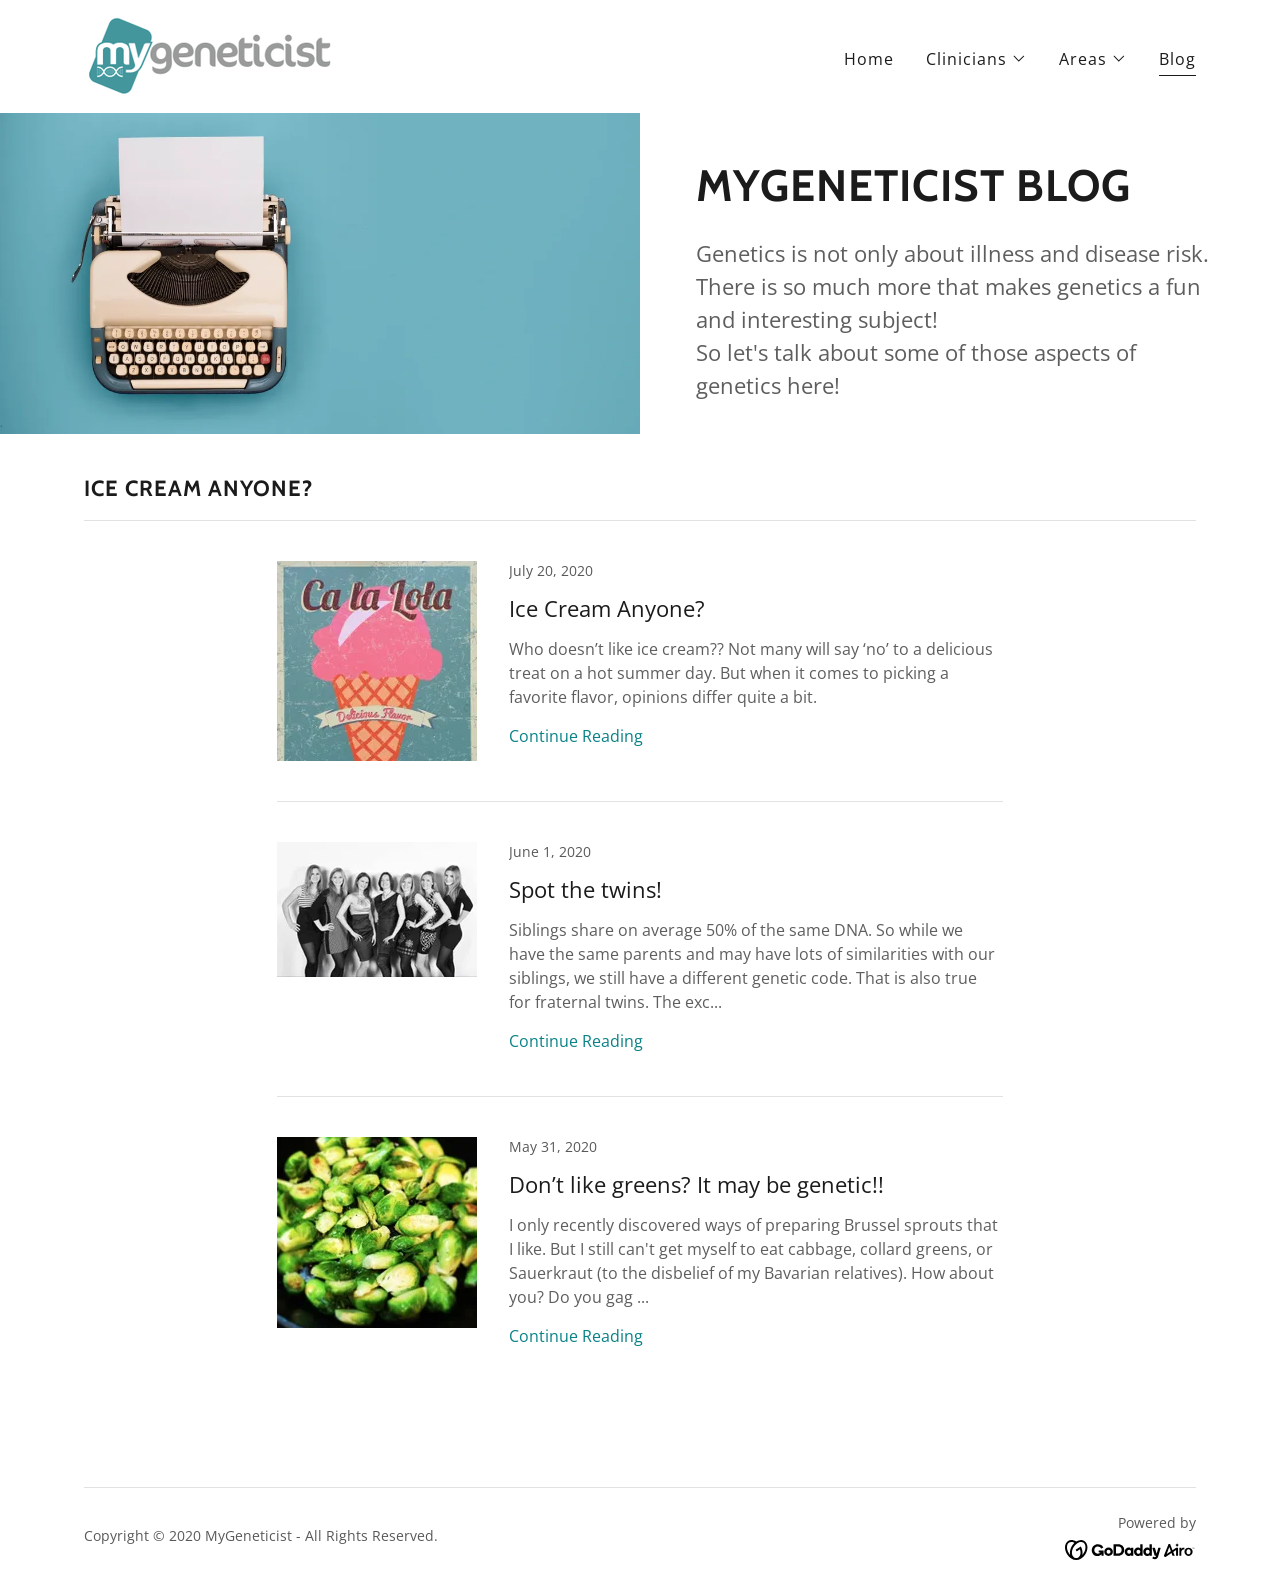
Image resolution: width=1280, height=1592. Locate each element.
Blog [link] (1177, 59)
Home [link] (869, 59)
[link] (211, 55)
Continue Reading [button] (576, 736)
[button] (976, 59)
